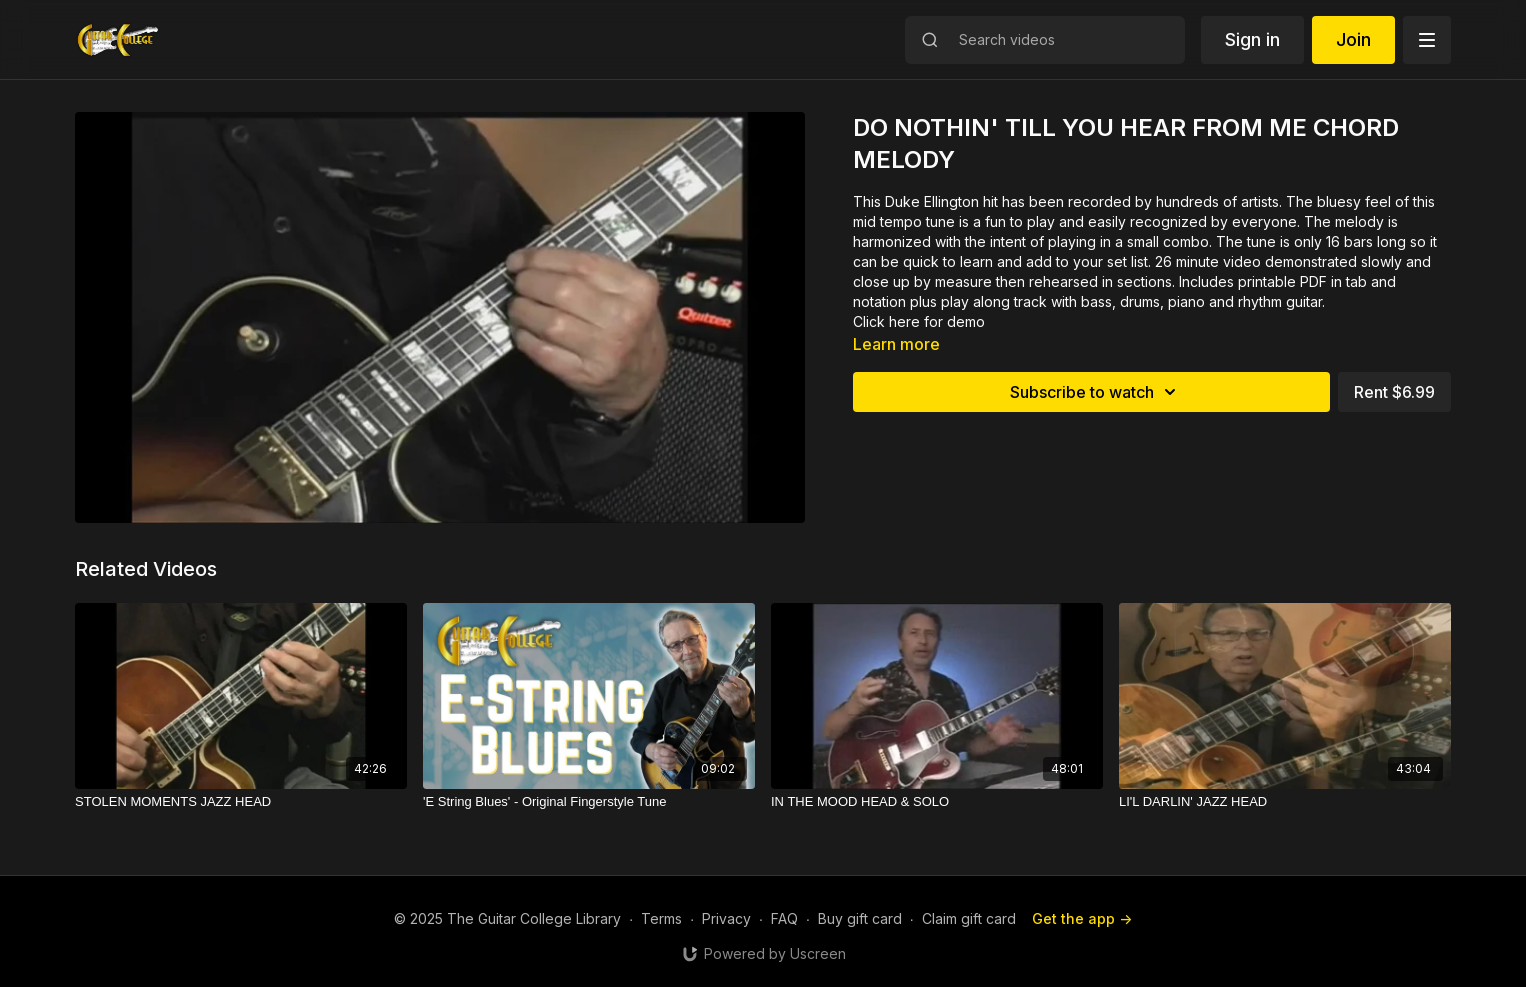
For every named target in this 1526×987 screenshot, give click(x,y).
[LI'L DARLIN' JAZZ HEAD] (1285, 802)
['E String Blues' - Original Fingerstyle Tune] (589, 802)
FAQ (784, 918)
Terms (661, 918)
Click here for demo (919, 321)
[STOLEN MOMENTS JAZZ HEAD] (241, 802)
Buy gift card (860, 918)
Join (1353, 39)
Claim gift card (969, 918)
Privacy (726, 918)
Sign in (1252, 39)
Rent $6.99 (1394, 392)
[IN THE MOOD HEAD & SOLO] (937, 802)
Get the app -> (1082, 918)
